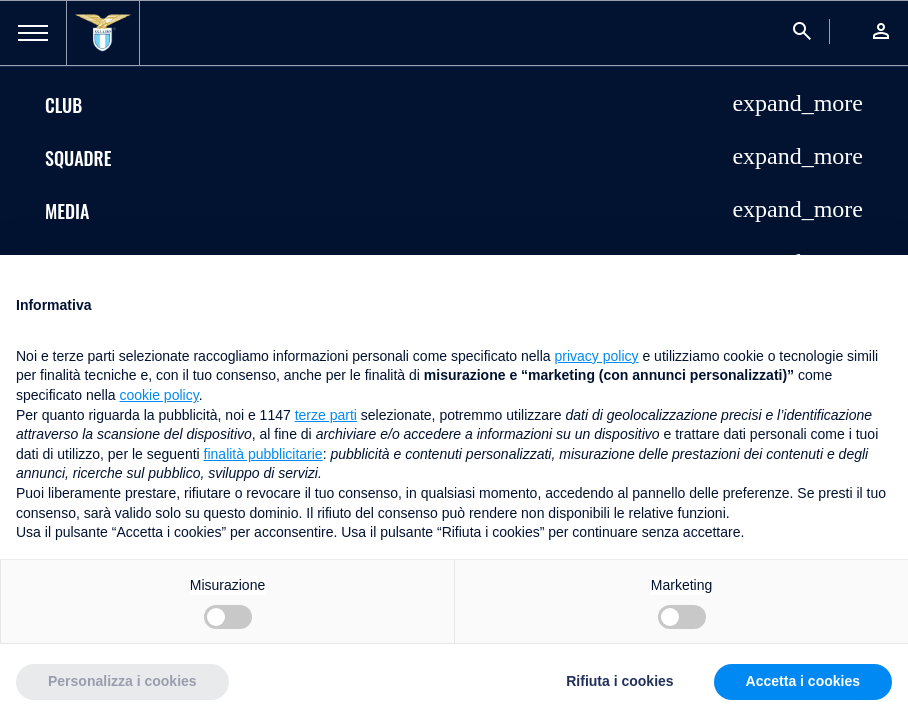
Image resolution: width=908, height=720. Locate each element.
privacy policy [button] (597, 356)
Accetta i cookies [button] (803, 681)
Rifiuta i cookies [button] (619, 681)
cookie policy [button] (159, 395)
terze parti (326, 415)
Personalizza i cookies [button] (122, 681)
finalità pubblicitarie (263, 454)
